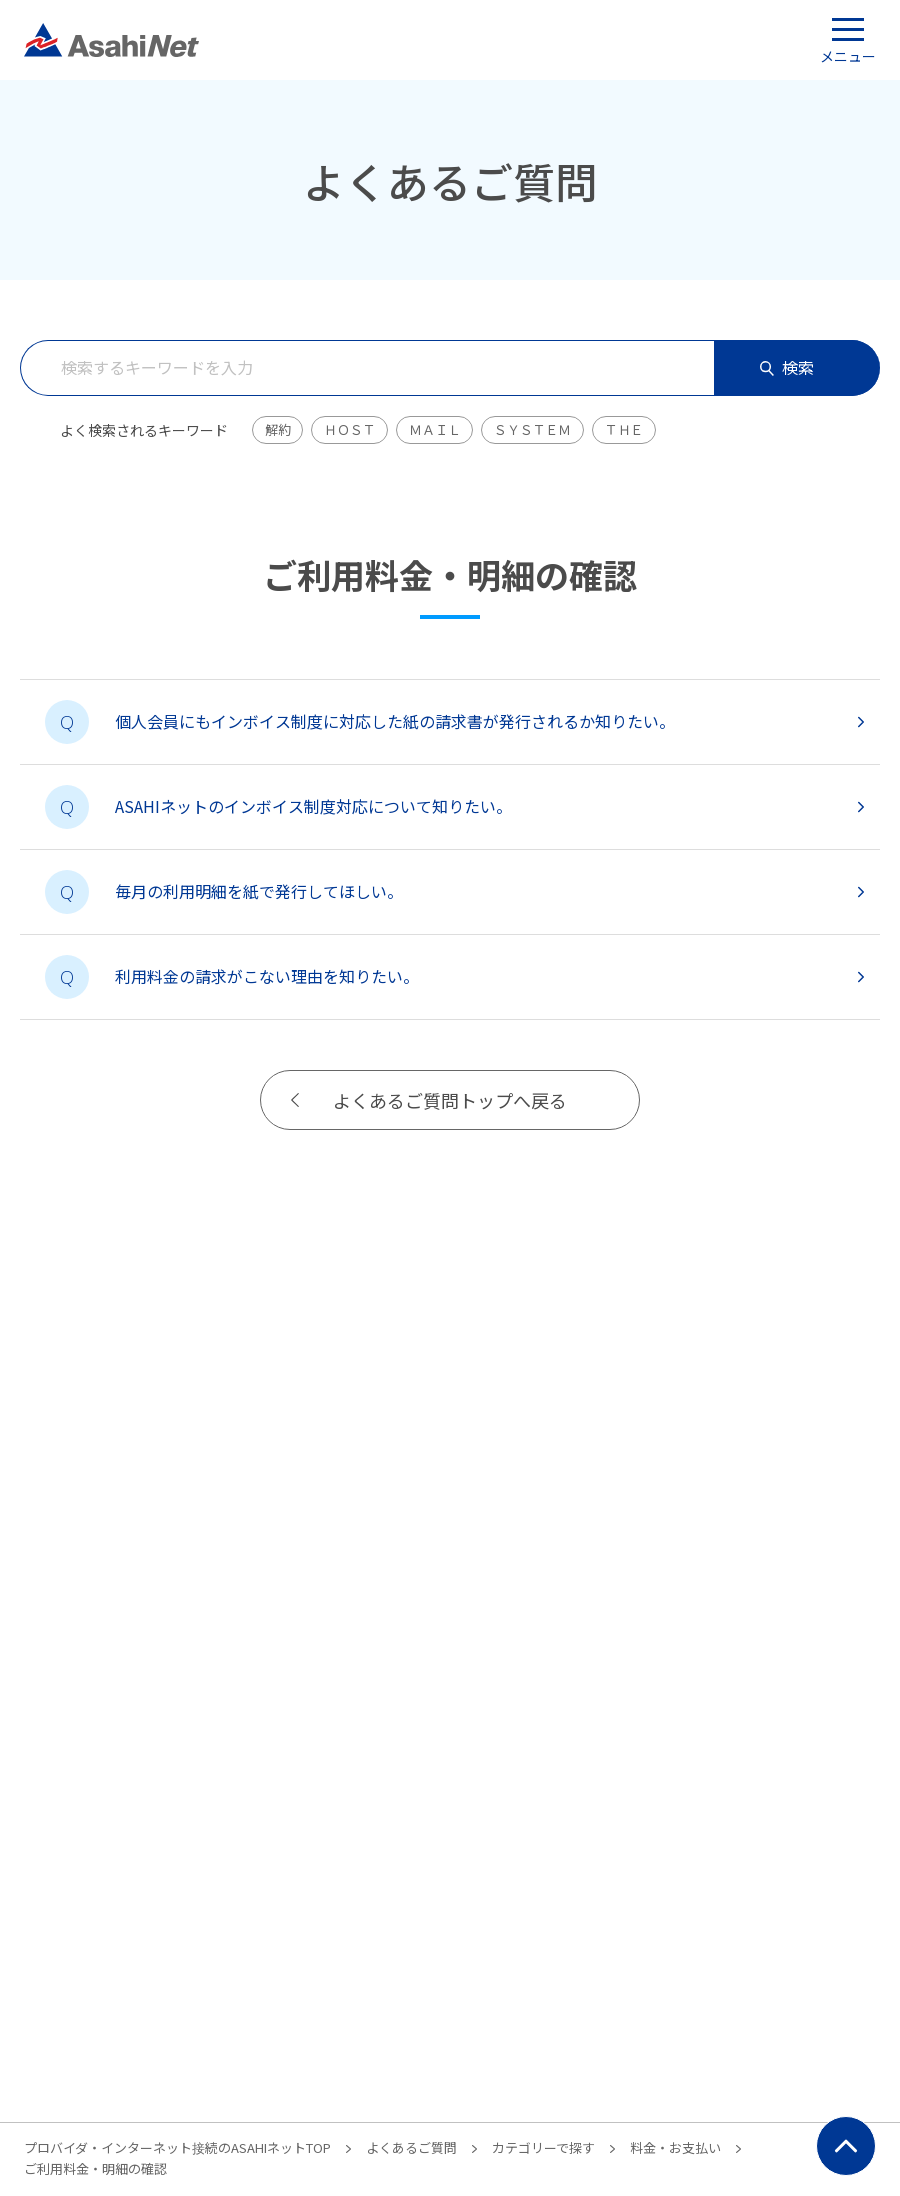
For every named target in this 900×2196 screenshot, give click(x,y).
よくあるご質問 (411, 2147)
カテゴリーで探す (543, 2147)
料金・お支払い (675, 2147)
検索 (787, 367)
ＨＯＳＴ (349, 429)
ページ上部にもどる (846, 2146)
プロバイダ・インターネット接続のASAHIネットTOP (177, 2147)
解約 (277, 429)
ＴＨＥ (624, 429)
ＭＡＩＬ (434, 429)
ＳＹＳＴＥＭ (532, 429)
